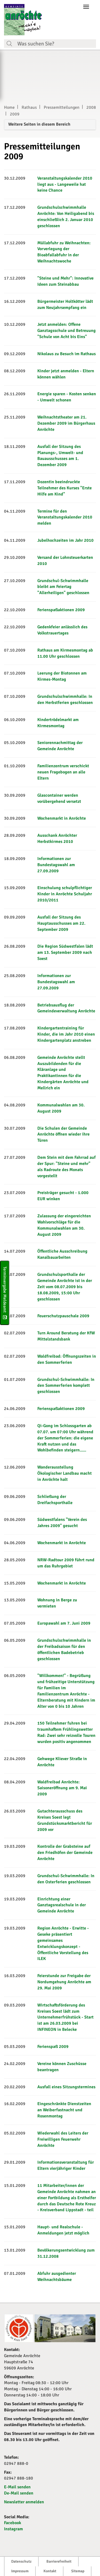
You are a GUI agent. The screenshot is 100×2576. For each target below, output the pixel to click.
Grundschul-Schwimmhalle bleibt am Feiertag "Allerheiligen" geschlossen (63, 587)
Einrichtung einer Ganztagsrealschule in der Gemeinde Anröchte (61, 1905)
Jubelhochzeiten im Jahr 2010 (65, 540)
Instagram (13, 2529)
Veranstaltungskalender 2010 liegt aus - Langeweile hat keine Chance (64, 184)
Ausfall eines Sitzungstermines (66, 2087)
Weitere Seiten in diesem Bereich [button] (39, 124)
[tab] (50, 124)
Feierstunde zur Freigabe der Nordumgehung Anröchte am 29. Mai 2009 (64, 1982)
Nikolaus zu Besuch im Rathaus (66, 354)
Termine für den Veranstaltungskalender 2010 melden (64, 517)
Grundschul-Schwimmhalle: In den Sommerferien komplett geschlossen (65, 1385)
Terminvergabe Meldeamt (4, 1292)
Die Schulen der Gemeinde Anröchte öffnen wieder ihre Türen (63, 1134)
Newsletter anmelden (24, 2502)
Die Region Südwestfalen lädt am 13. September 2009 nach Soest (65, 952)
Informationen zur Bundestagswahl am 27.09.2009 (56, 865)
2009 (14, 114)
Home (9, 107)
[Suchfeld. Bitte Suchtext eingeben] (55, 43)
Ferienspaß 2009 (53, 2046)
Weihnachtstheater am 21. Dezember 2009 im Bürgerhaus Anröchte (66, 423)
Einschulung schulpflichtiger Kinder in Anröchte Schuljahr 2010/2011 (64, 894)
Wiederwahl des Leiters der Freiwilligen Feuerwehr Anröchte (62, 2139)
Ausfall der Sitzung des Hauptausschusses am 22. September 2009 (61, 923)
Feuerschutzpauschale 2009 (63, 1316)
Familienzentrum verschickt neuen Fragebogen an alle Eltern (63, 772)
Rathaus (29, 107)
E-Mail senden (17, 2487)
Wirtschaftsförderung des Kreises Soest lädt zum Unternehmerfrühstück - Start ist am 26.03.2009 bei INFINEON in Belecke (65, 2017)
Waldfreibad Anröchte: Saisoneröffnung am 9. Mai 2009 (62, 1788)
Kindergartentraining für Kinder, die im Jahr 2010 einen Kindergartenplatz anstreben (66, 1034)
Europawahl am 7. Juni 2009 (63, 1623)
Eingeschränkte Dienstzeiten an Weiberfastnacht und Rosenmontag (64, 2110)
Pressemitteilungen (61, 107)
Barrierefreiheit (58, 2561)
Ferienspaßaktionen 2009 (61, 610)
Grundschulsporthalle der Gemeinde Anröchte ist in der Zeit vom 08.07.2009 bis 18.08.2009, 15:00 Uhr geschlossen (64, 1286)
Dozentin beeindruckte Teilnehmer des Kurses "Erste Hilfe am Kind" (64, 488)
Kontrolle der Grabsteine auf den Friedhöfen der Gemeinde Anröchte (65, 1852)
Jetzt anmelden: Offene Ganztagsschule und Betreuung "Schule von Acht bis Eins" (66, 330)
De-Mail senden (18, 2493)
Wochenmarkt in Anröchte (61, 818)
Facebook (12, 2522)
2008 (91, 107)
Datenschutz (21, 2561)
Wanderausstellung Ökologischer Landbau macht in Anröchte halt (64, 1473)
